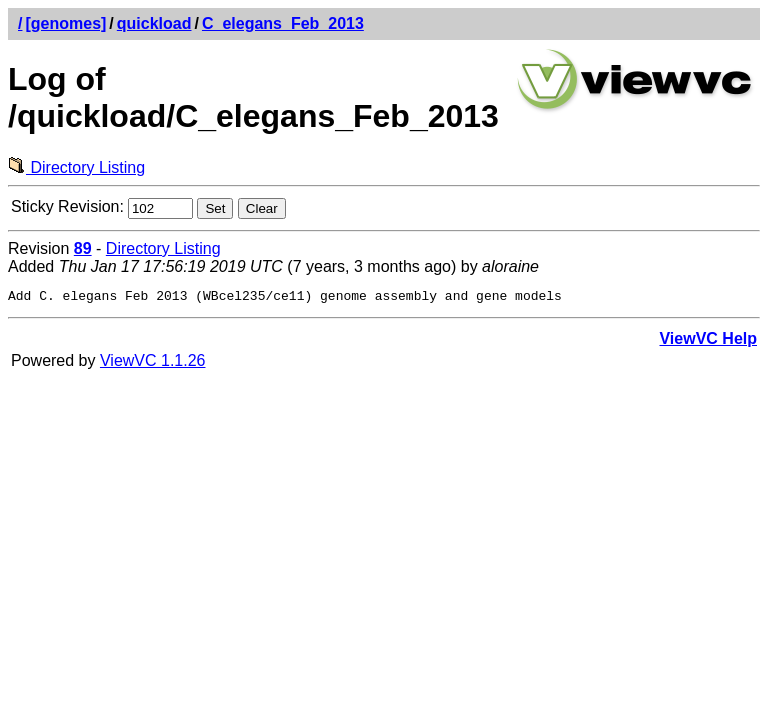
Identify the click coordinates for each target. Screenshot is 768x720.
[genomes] (65, 23)
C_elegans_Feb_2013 (283, 23)
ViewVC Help (708, 341)
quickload (154, 23)
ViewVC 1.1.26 (153, 363)
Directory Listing (76, 167)
